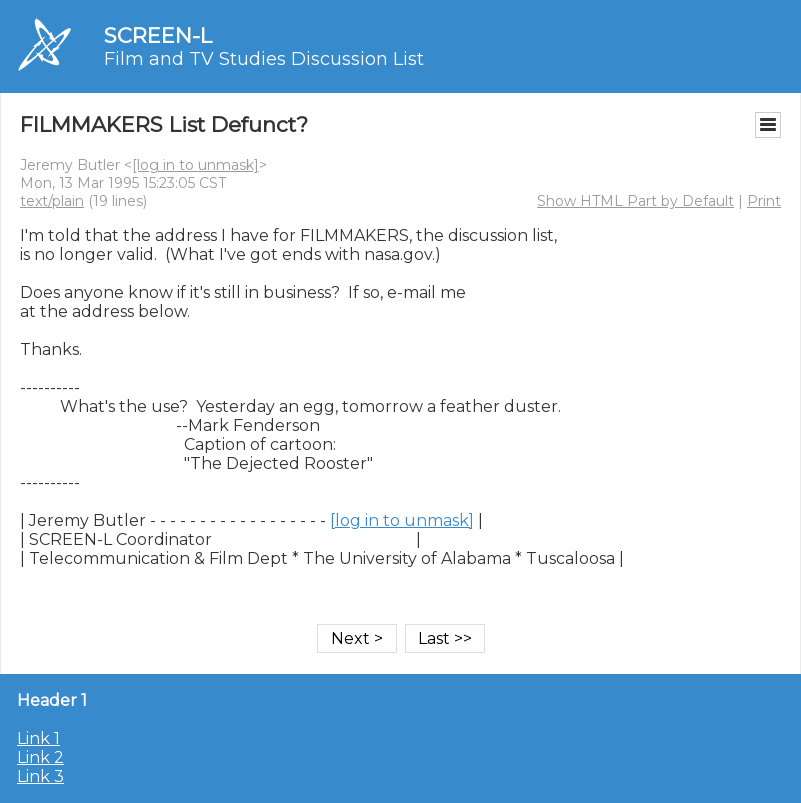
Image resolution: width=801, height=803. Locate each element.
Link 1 (38, 738)
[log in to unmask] (195, 165)
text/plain (52, 201)
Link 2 (40, 757)
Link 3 (40, 776)
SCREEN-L (158, 35)
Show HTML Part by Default (635, 201)
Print (764, 201)
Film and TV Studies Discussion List (264, 59)
